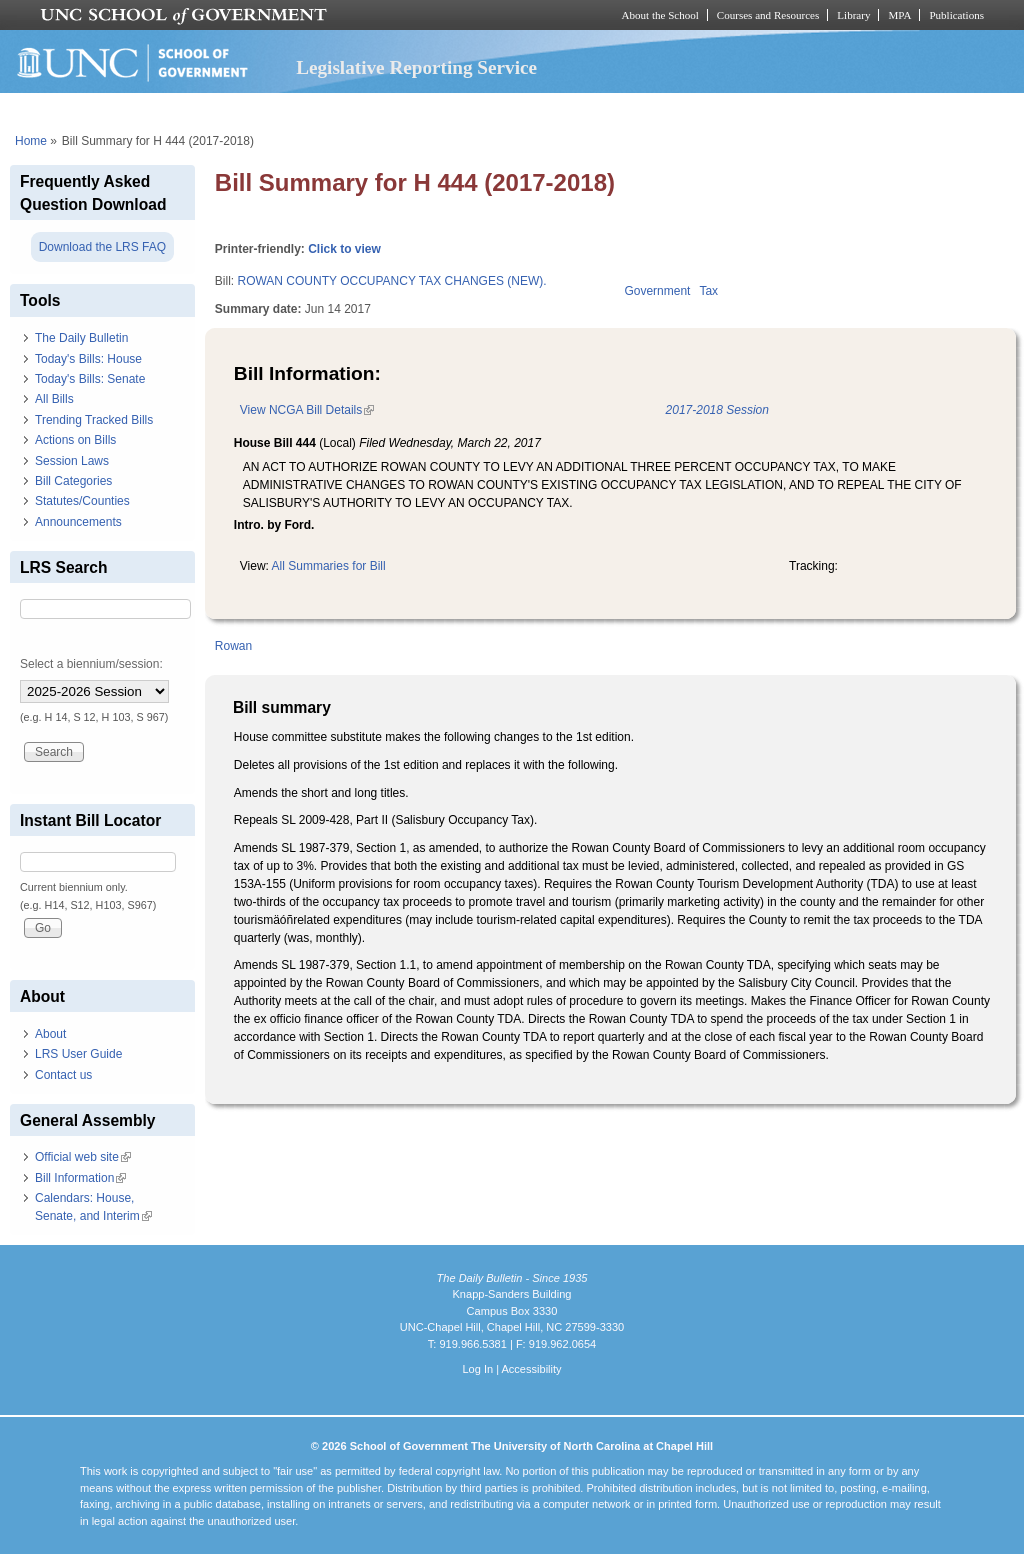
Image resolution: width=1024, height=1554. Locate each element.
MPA (899, 15)
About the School (660, 15)
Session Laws (72, 461)
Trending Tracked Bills (94, 420)
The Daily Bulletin (81, 338)
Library (853, 15)
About (50, 1034)
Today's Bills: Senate (90, 379)
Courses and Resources (768, 15)
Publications (956, 15)
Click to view (344, 249)
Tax (708, 291)
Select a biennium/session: (91, 664)
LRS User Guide (78, 1054)
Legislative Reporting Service (416, 67)
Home (31, 141)
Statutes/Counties (82, 501)
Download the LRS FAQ (102, 247)
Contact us (63, 1075)
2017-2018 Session (717, 410)
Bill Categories (73, 481)
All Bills (54, 399)
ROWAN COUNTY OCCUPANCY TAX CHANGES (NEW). (391, 281)
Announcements (78, 522)
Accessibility (531, 1369)
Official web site (83, 1157)
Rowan (233, 646)
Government (657, 291)
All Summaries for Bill (329, 566)
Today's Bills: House (88, 359)
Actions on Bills (75, 440)
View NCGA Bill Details (307, 410)
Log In (477, 1369)
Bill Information (80, 1178)
